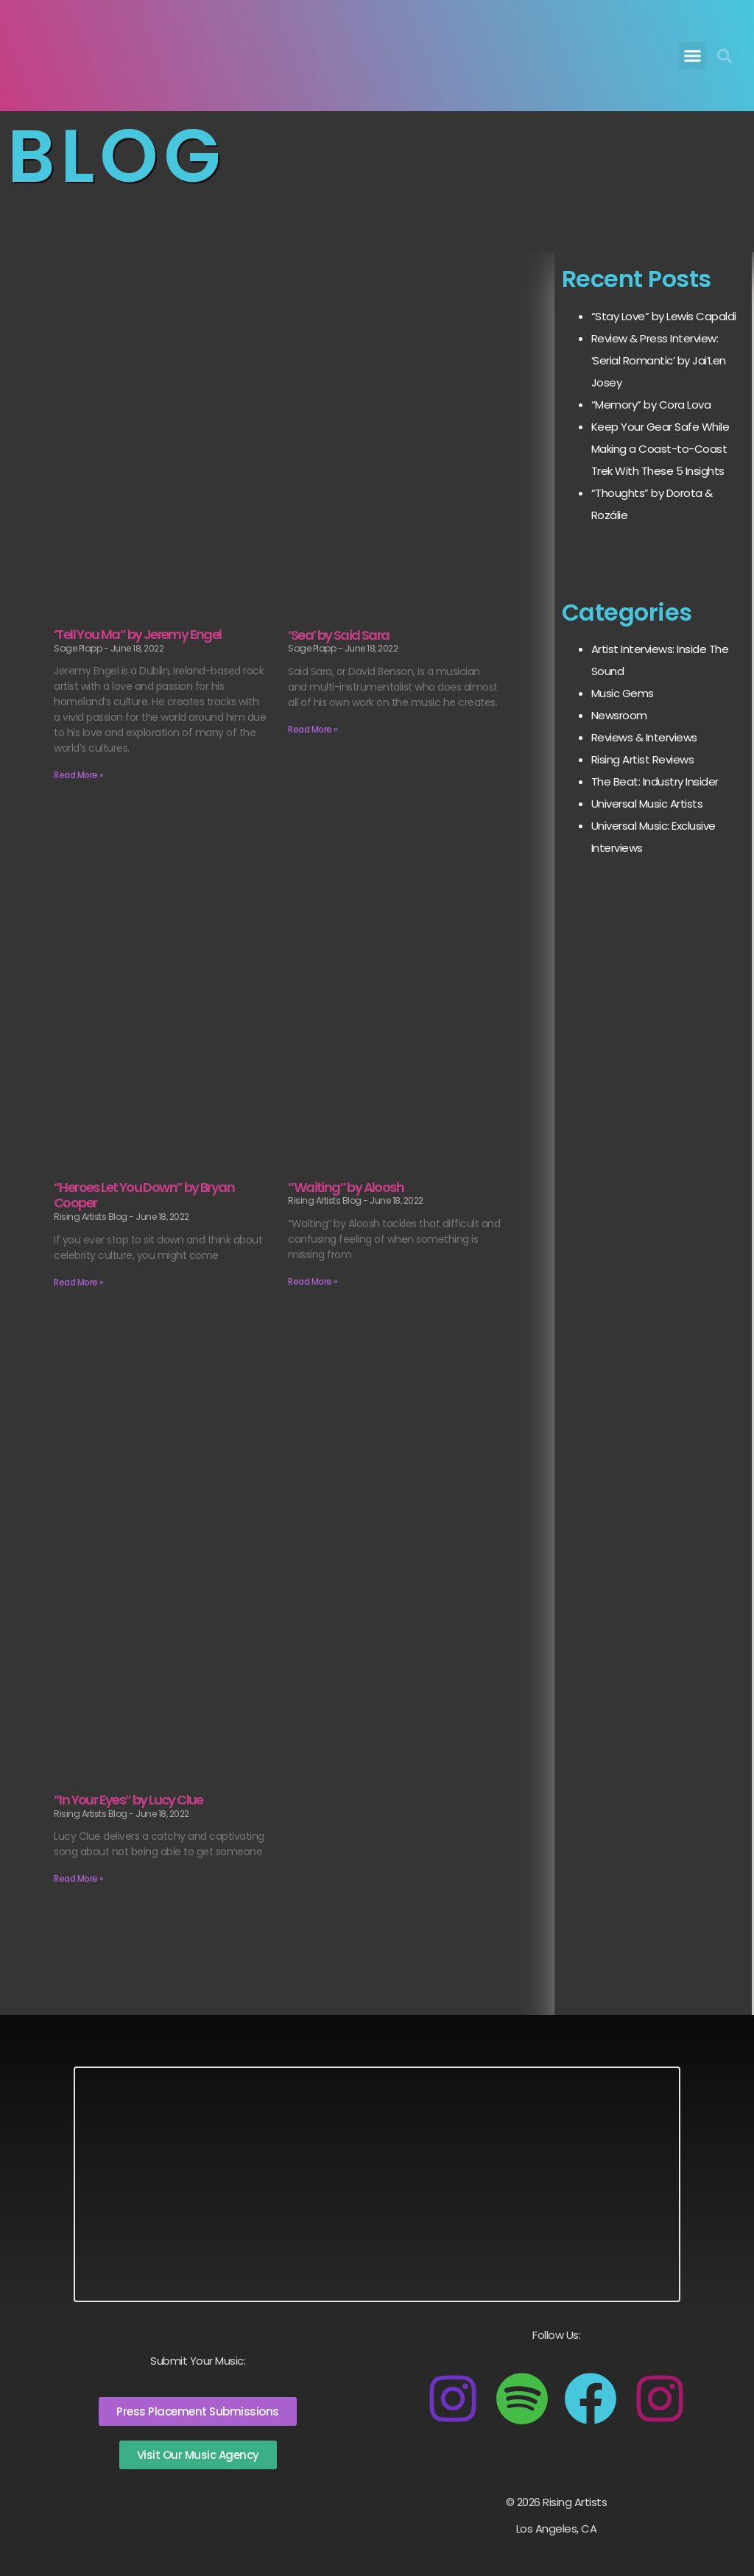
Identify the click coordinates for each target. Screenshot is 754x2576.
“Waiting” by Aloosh (346, 1187)
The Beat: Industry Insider (655, 781)
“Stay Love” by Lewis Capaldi (663, 316)
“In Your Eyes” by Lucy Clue (128, 1799)
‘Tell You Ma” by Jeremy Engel (138, 634)
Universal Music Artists (647, 803)
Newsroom (619, 715)
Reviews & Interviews (644, 737)
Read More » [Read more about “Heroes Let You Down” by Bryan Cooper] (79, 1282)
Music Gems (622, 693)
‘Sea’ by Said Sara (338, 635)
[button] (693, 56)
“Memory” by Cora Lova (651, 404)
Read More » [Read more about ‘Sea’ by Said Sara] (313, 729)
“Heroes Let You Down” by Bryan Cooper (144, 1195)
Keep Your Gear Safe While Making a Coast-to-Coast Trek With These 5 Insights (660, 449)
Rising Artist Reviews (642, 759)
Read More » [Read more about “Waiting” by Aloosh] (313, 1281)
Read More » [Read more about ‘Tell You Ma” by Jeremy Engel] (79, 775)
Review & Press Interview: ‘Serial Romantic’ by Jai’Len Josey (658, 360)
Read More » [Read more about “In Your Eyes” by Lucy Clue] (79, 1878)
